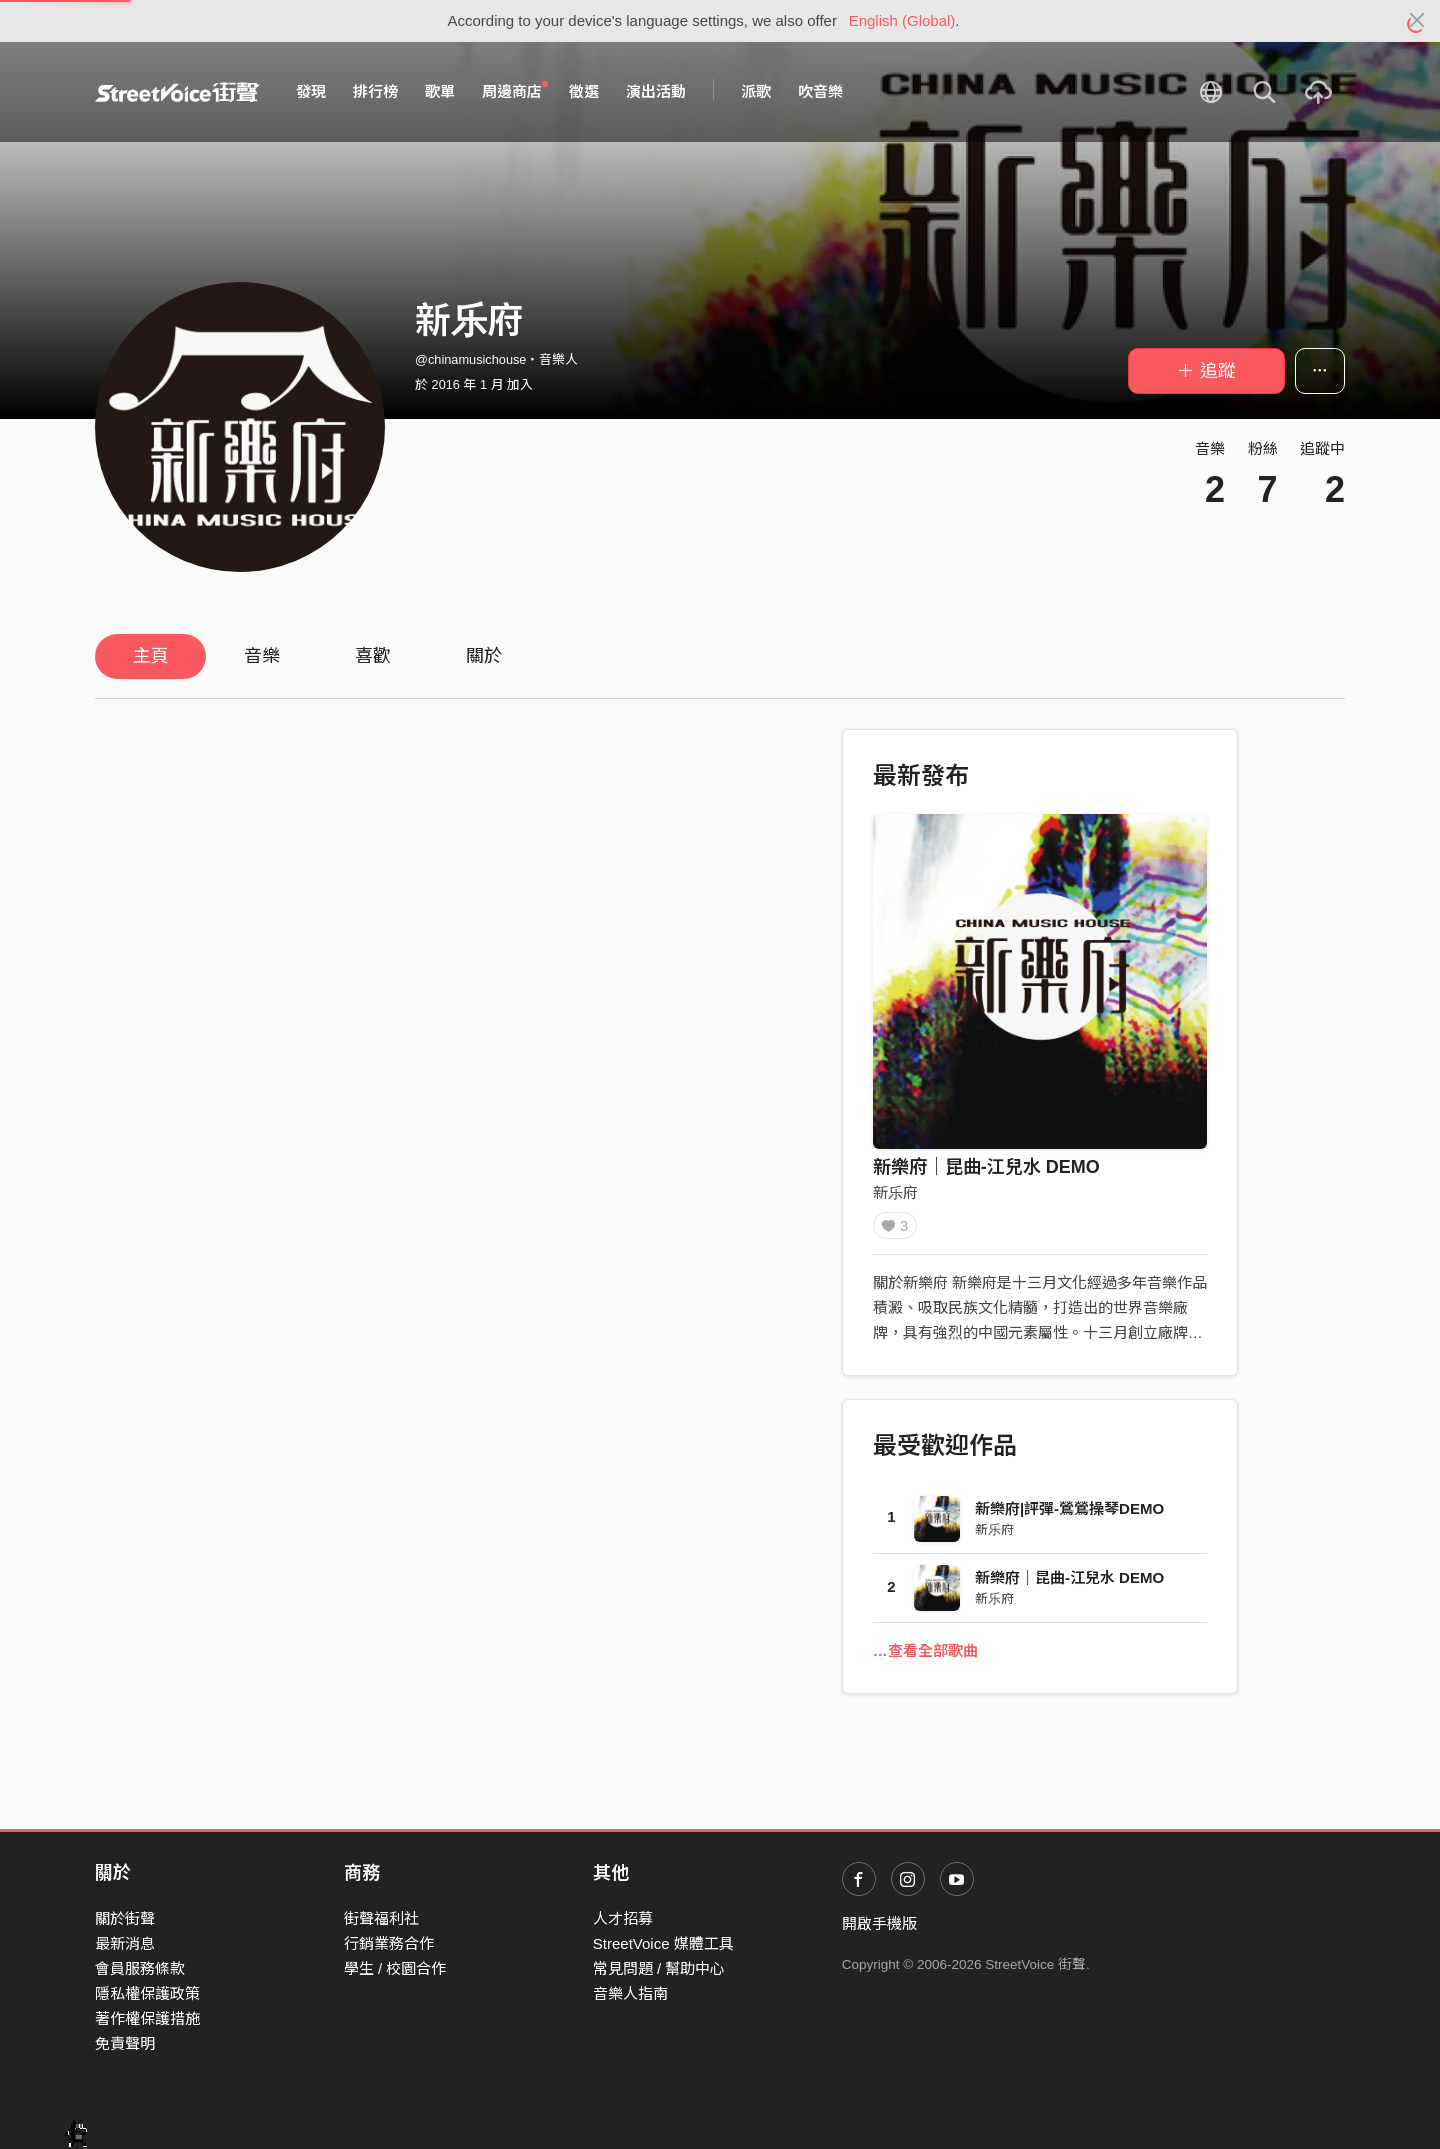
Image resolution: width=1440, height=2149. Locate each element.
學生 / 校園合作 (395, 1968)
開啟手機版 (879, 1923)
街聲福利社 (381, 1918)
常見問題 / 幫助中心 (659, 1968)
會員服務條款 (140, 1968)
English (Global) (902, 20)
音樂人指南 (630, 1993)
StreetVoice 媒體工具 (663, 1943)
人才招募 (623, 1918)
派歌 (756, 91)
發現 (311, 91)
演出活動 (656, 91)
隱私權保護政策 (147, 1993)
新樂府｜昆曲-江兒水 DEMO (986, 1167)
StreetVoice (177, 92)
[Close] (1417, 21)
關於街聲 (125, 1918)
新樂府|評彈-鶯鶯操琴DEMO (1069, 1515)
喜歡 (373, 656)
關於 (484, 656)
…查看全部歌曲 (925, 1657)
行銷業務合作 (389, 1943)
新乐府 (895, 1192)
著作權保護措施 (147, 2018)
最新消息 (125, 1943)
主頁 (151, 656)
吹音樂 (820, 91)
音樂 (262, 656)
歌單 (440, 91)
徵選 (584, 91)
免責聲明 (125, 2043)
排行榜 (375, 91)
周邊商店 (515, 91)
